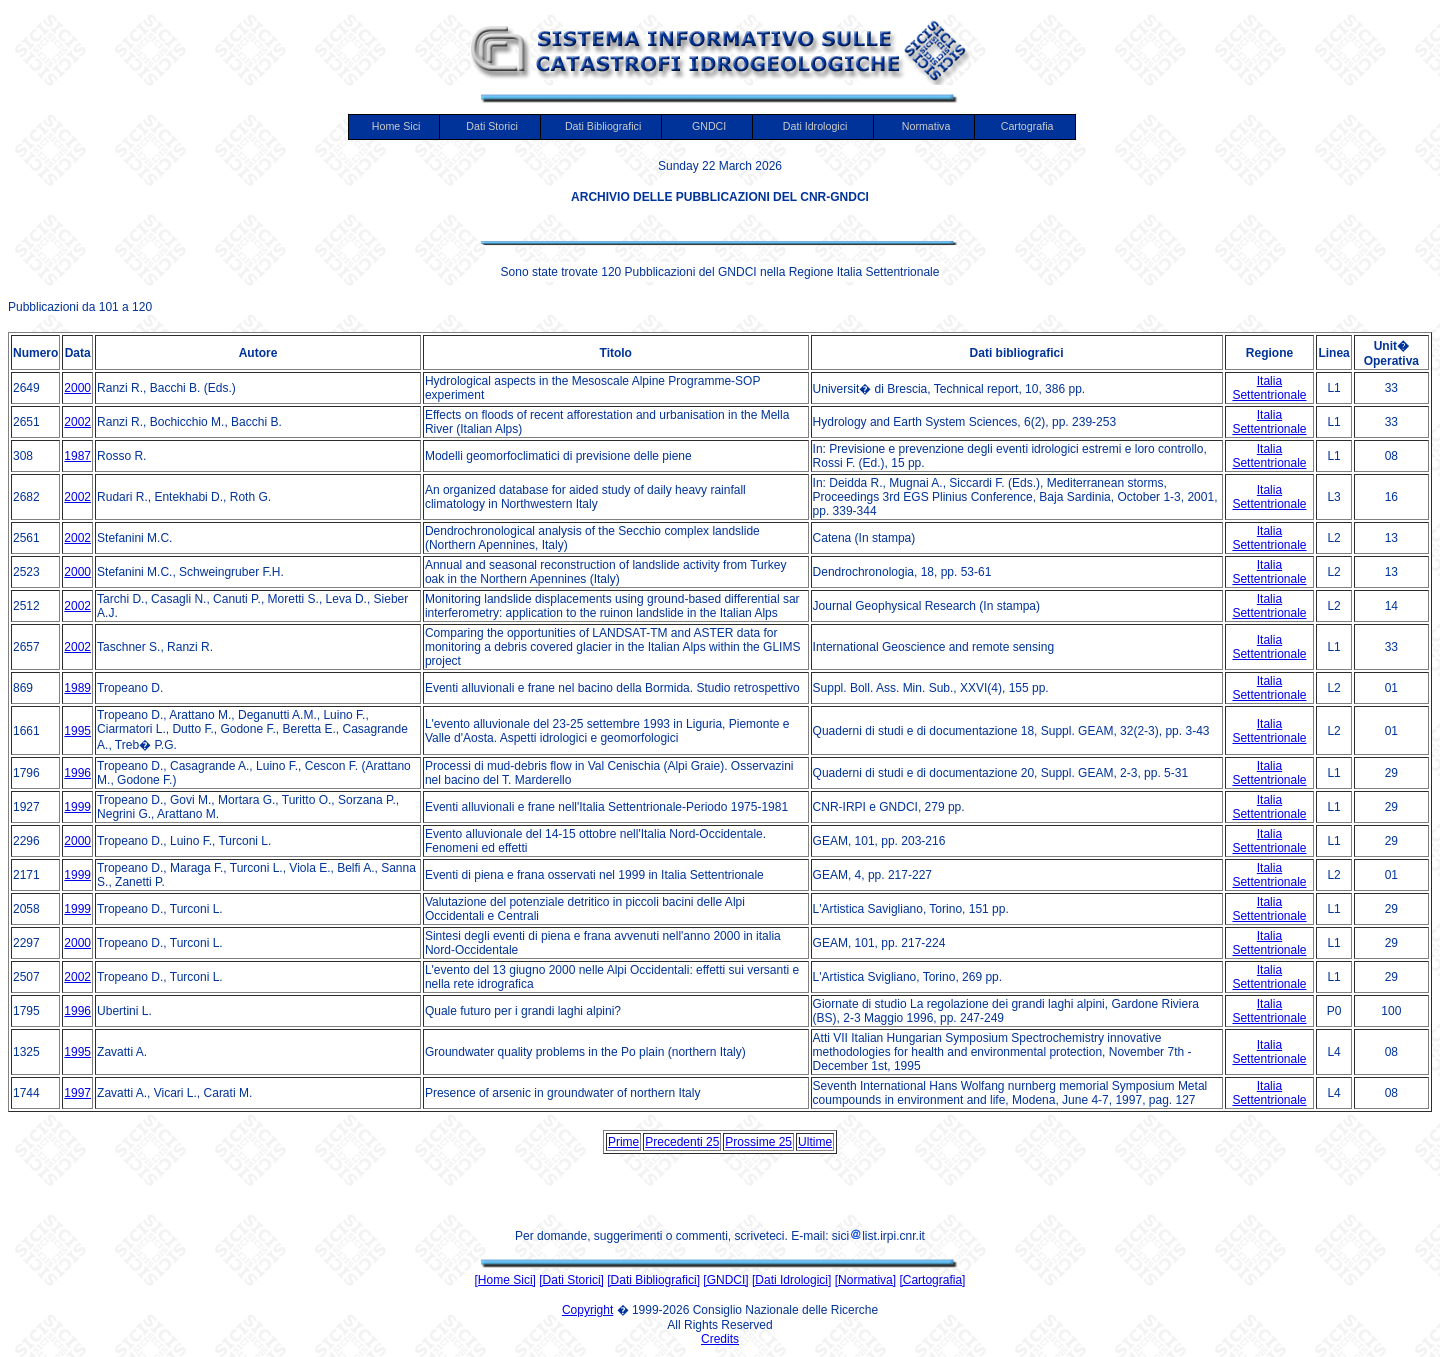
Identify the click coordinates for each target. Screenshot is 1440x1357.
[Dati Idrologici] (791, 1280)
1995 (77, 731)
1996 (77, 773)
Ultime (815, 1142)
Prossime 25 (758, 1142)
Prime (623, 1142)
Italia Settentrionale (1269, 388)
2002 (77, 422)
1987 (77, 456)
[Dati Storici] (571, 1280)
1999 (77, 807)
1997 (77, 1093)
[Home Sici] (505, 1280)
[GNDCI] (725, 1280)
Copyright (587, 1310)
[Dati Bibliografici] (653, 1280)
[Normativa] (865, 1280)
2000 (77, 388)
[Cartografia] (932, 1280)
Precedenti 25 (682, 1142)
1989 (77, 688)
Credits (720, 1339)
